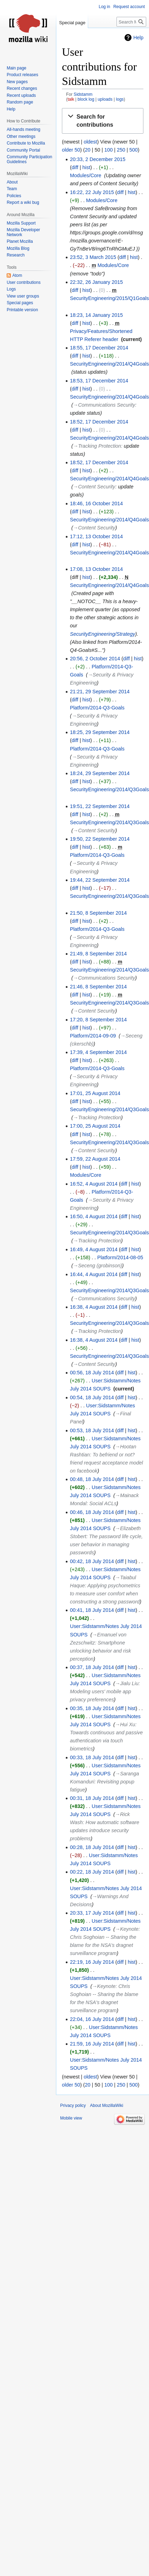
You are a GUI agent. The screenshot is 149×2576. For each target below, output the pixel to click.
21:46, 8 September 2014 (98, 986)
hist (86, 167)
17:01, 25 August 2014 (95, 1093)
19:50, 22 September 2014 (99, 839)
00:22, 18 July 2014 (92, 1872)
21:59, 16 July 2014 (92, 2044)
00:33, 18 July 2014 (92, 1757)
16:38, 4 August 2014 (94, 1307)
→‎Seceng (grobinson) (97, 1265)
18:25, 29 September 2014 (99, 732)
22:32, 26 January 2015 (96, 282)
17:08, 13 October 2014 (96, 569)
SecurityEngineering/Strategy (102, 634)
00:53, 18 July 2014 (92, 1430)
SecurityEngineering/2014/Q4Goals (109, 364)
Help (138, 37)
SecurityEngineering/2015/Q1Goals (109, 298)
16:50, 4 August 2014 (94, 1216)
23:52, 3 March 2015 (93, 257)
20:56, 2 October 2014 (95, 658)
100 (108, 150)
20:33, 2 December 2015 (97, 159)
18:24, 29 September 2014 (99, 773)
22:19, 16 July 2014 (92, 1962)
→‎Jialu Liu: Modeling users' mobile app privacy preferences (105, 1691)
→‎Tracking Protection (97, 446)
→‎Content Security (94, 486)
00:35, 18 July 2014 (92, 1708)
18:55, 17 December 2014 (99, 348)
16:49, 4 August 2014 (94, 1249)
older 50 (71, 150)
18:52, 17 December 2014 (99, 422)
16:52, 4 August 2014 (94, 1184)
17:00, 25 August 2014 (95, 1126)
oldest (90, 142)
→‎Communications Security (104, 405)
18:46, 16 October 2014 (96, 503)
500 (133, 150)
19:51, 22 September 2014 (99, 806)
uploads (105, 99)
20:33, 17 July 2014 (92, 1913)
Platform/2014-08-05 (120, 1257)
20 (88, 150)
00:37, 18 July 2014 (92, 1667)
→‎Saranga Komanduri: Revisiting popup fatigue (104, 1782)
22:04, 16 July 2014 (92, 2019)
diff (75, 167)
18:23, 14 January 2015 (96, 315)
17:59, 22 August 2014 (95, 1159)
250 (121, 150)
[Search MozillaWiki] (131, 22)
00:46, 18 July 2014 (92, 1512)
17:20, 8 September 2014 (98, 1019)
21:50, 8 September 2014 (98, 913)
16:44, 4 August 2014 (94, 1274)
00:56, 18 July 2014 (92, 1372)
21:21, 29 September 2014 (99, 691)
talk (71, 99)
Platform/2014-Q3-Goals (97, 707)
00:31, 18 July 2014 (92, 1798)
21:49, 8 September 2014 (98, 953)
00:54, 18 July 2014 (92, 1397)
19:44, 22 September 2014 (99, 880)
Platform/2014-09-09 (93, 1036)
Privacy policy (73, 2105)
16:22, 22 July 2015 (92, 192)
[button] (102, 120)
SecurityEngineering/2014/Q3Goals (109, 789)
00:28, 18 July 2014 (92, 1847)
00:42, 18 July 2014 (92, 1561)
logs (119, 99)
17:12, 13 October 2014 (96, 536)
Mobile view (71, 2118)
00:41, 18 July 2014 (92, 1610)
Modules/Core (85, 175)
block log (86, 99)
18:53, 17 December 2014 (99, 380)
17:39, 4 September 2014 (98, 1052)
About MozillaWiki (106, 2105)
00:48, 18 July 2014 (92, 1479)
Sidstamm (83, 94)
